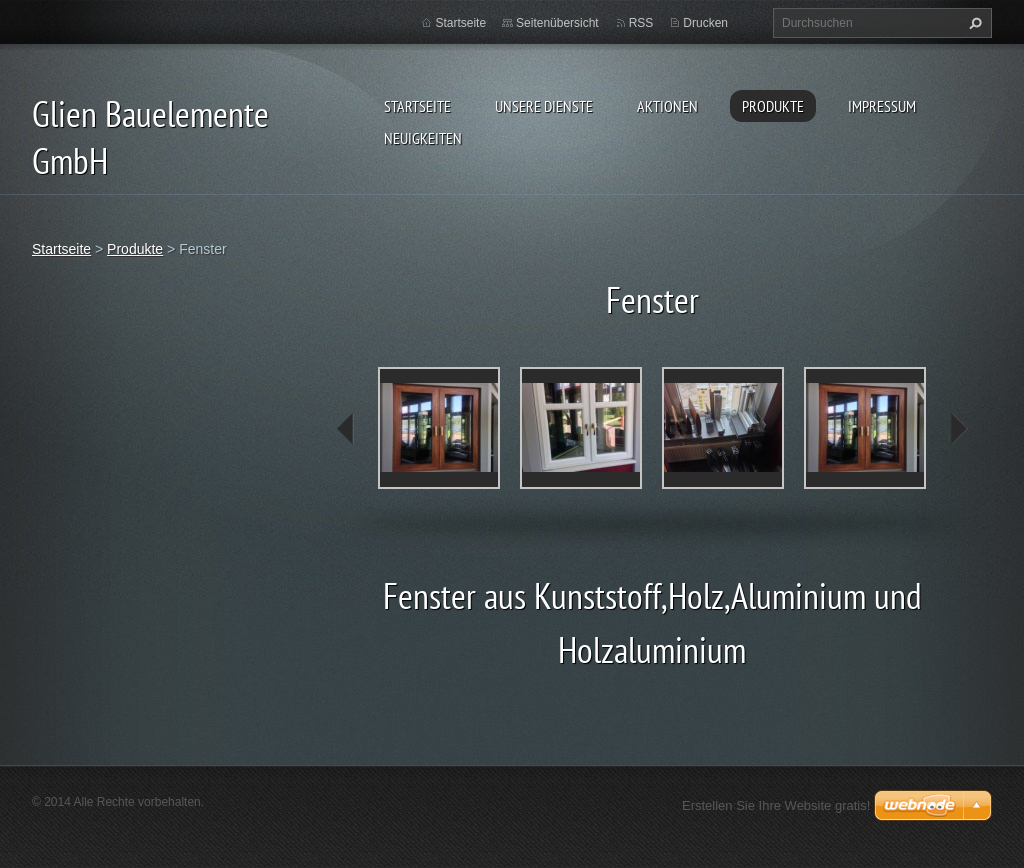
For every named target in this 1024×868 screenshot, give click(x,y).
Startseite (417, 106)
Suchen (973, 23)
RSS (641, 23)
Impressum (882, 106)
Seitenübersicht (557, 23)
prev (346, 429)
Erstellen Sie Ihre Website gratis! (776, 805)
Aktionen (667, 106)
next (958, 429)
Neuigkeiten (423, 138)
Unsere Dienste (544, 106)
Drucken (705, 23)
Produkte (773, 106)
